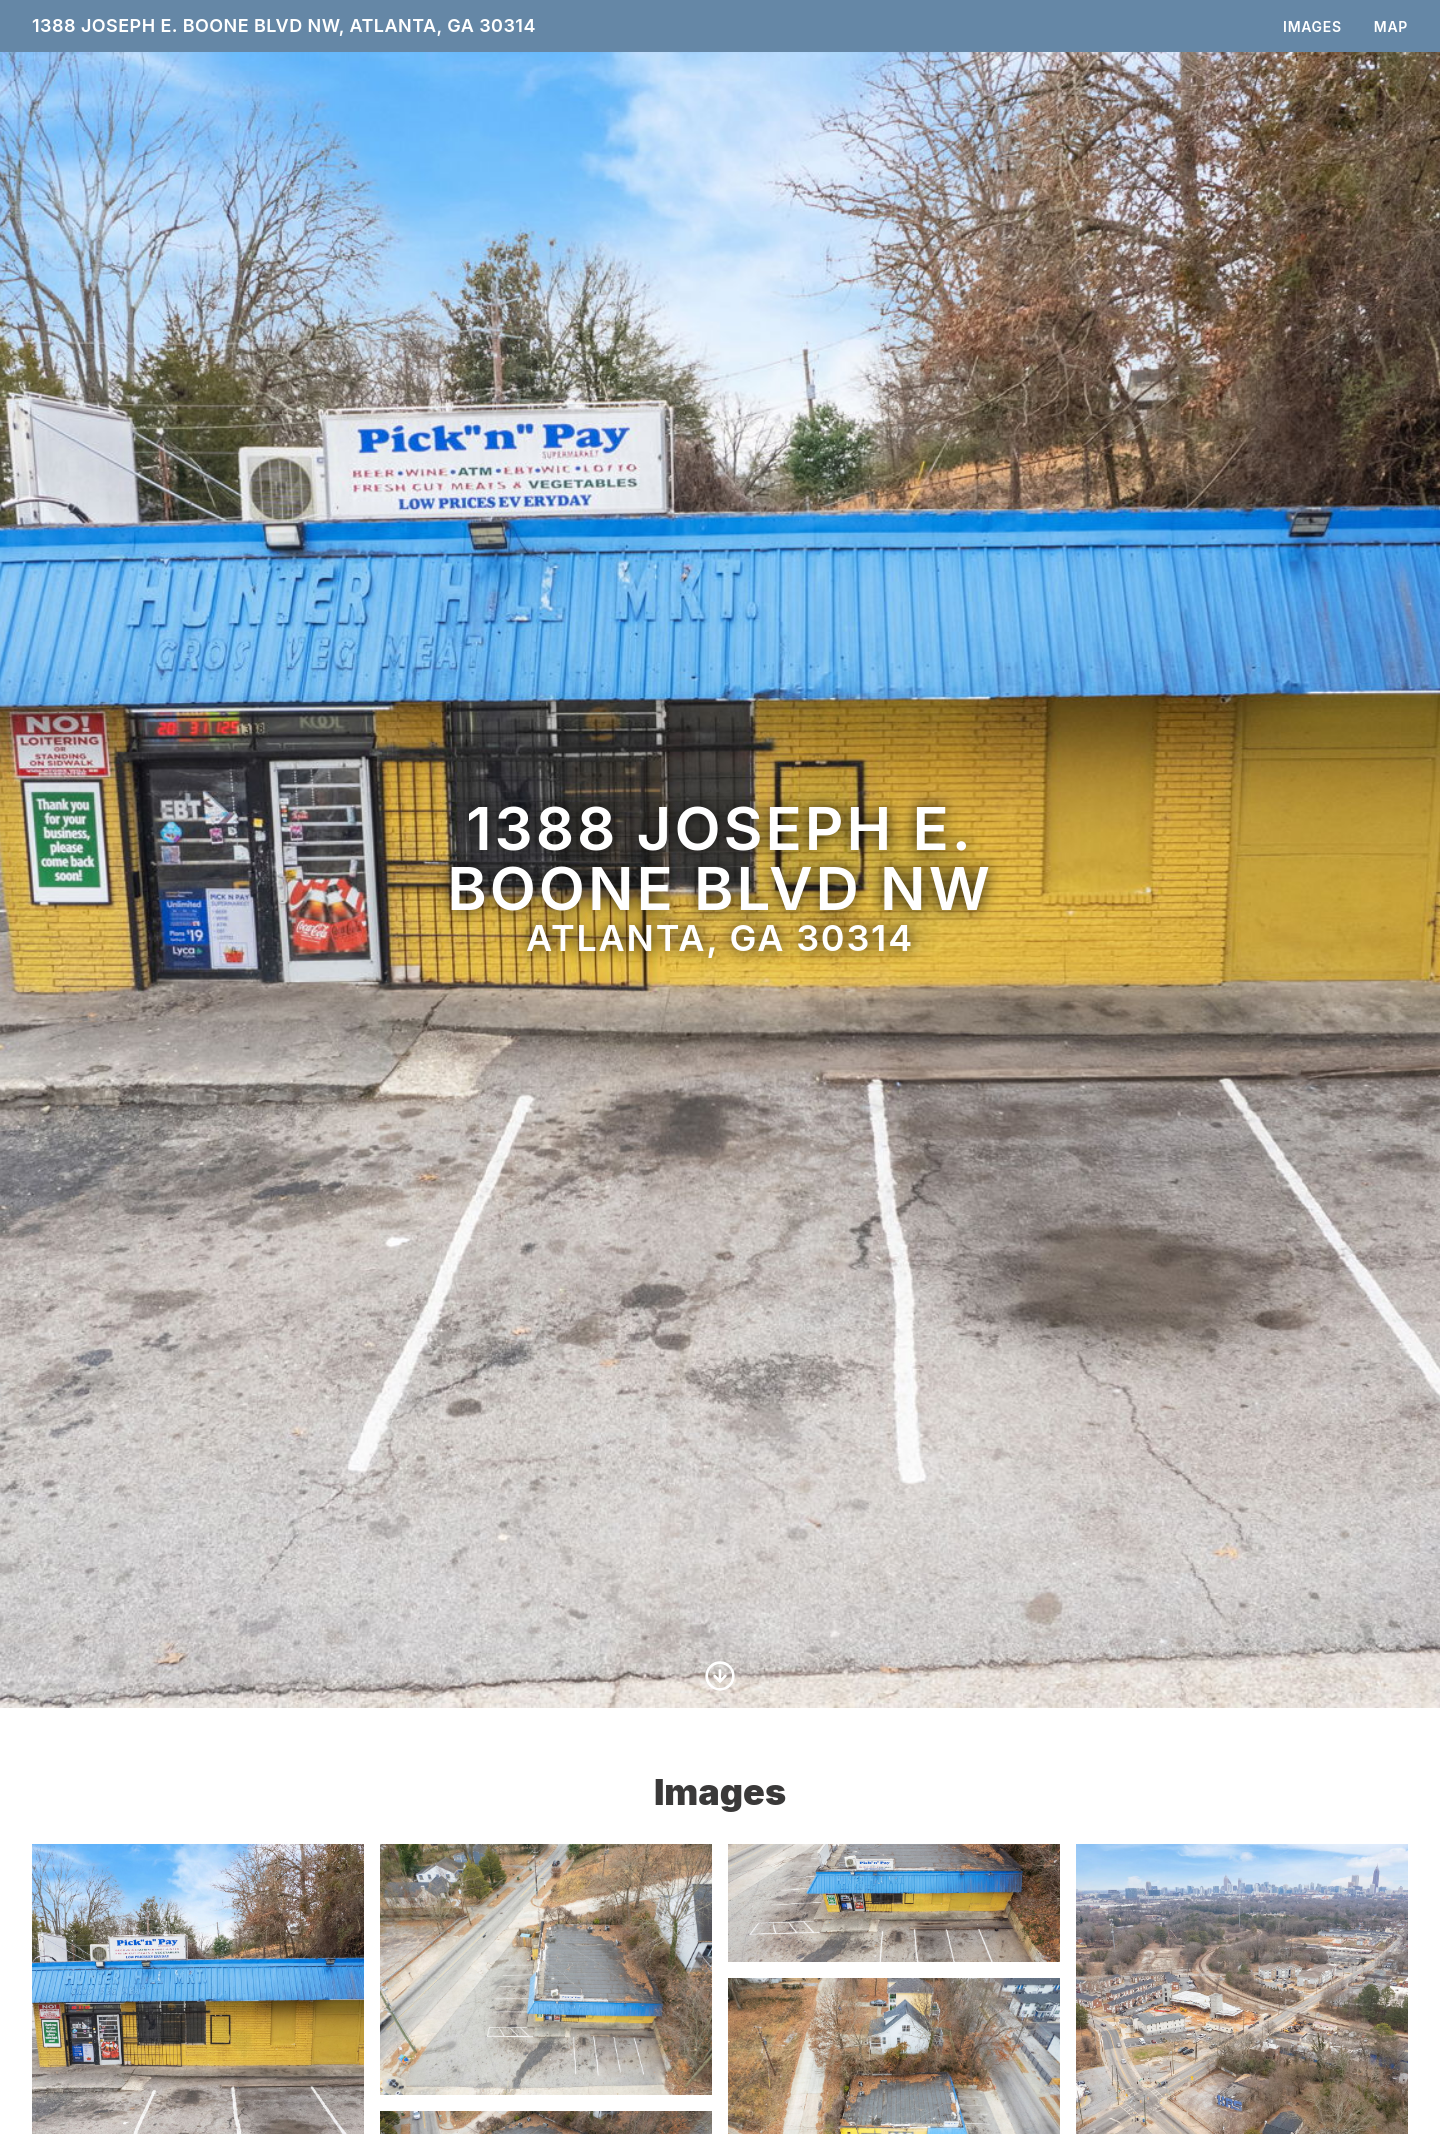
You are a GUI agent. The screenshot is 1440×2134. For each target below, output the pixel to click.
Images (1312, 26)
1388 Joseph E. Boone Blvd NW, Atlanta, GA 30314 (284, 25)
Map (1391, 26)
